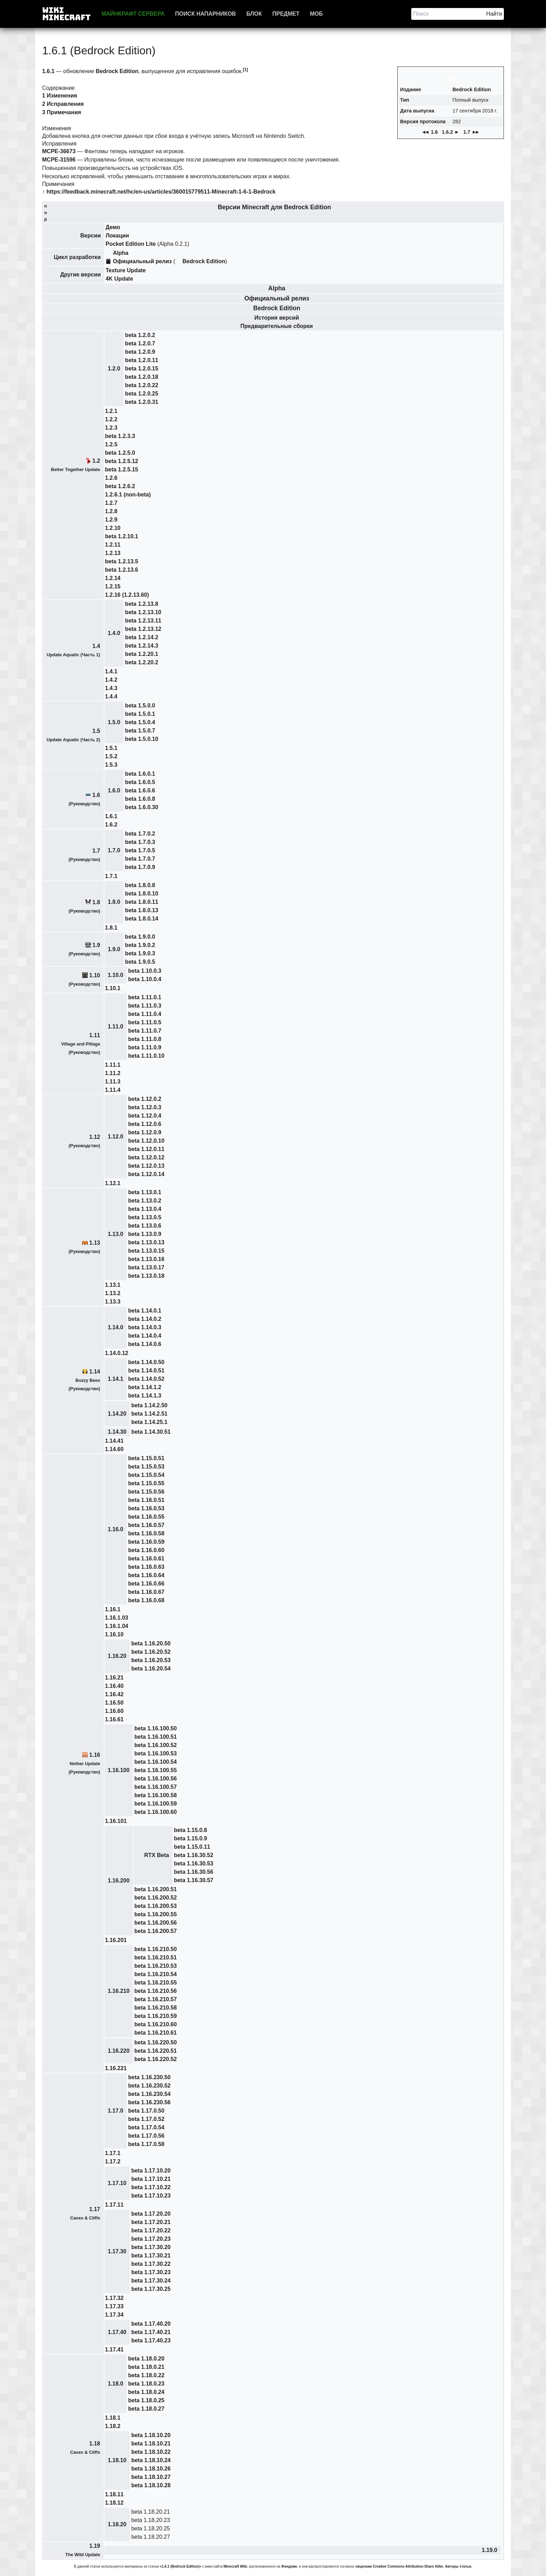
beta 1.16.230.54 (149, 2094)
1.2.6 (111, 478)
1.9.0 (114, 949)
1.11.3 (112, 1082)
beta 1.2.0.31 (141, 402)
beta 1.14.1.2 (144, 1387)
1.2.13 (112, 553)
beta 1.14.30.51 (151, 1432)
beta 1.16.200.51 (155, 1889)
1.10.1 (112, 988)
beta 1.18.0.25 (146, 2400)
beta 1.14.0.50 (146, 1362)
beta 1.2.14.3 (141, 646)
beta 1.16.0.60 (146, 1550)
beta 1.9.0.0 (140, 937)
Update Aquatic (63, 654)
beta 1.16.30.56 (193, 1872)
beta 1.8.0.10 (141, 893)
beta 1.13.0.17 (146, 1267)
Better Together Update (75, 469)
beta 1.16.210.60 (155, 2024)
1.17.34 (114, 2315)
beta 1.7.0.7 (140, 859)
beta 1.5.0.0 (140, 705)
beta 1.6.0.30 (141, 807)
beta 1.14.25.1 (149, 1422)
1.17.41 (114, 2349)
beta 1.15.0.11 (192, 1847)
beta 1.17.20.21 (151, 2222)
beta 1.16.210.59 (155, 2016)
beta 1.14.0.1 (144, 1311)
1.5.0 (114, 722)
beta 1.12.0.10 (146, 1141)
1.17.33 (114, 2306)
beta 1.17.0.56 (146, 2136)
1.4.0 (114, 633)
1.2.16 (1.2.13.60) (127, 595)
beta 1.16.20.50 (151, 1643)
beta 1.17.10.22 (151, 2187)
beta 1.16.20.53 (151, 1660)
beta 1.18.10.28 (151, 2485)
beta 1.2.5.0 (120, 453)
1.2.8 (111, 511)
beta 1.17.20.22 (151, 2230)
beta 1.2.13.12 (143, 629)
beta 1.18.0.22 (146, 2375)
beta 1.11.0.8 (144, 1039)
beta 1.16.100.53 (155, 1753)
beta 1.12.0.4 (144, 1116)
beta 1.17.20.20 (151, 2214)
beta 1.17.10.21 (151, 2179)
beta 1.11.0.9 (144, 1047)
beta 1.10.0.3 (144, 971)
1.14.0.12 (116, 1353)
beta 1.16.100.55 (155, 1770)
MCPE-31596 (59, 160)
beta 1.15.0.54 (146, 1475)
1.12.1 (112, 1183)
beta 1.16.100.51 (155, 1737)
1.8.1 (111, 928)
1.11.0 (115, 1026)
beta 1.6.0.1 (140, 774)
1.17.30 (117, 2251)
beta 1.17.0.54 (146, 2127)
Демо (113, 227)
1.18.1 (112, 2418)
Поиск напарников (205, 14)
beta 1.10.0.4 (144, 979)
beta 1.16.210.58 (155, 2008)
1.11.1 (112, 1065)
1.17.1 (112, 2153)
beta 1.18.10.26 (151, 2469)
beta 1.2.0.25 (141, 394)
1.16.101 (116, 1821)
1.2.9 (111, 520)
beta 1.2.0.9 (140, 352)
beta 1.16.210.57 (155, 1999)
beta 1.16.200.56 (155, 1923)
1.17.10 (117, 2183)
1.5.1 (111, 748)
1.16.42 (114, 1694)
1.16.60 (114, 1711)
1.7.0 (114, 850)
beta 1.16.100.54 (155, 1762)
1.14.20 (117, 1414)
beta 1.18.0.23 (146, 2384)
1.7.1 (111, 876)
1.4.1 (111, 671)
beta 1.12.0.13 (146, 1166)
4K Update (119, 279)
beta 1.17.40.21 (151, 2332)
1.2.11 (112, 545)
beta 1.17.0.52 (146, 2119)
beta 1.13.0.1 (144, 1192)
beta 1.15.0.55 (146, 1483)
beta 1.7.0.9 (140, 867)
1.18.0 (115, 2384)
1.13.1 (112, 1285)
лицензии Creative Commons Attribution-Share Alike (399, 2566)
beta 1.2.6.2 (120, 486)
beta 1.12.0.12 (146, 1157)
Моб (316, 14)
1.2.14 (112, 578)
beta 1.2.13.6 (121, 570)
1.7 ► (471, 132)
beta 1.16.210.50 (155, 1949)
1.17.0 (115, 2111)
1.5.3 (111, 765)
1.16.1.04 (116, 1626)
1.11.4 (112, 1090)
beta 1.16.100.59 (155, 1804)
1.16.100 (119, 1770)
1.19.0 (489, 2550)
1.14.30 (117, 1432)
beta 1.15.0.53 (146, 1467)
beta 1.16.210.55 (155, 1983)
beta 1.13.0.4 (144, 1209)
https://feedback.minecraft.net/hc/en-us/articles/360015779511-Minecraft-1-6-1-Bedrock (160, 192)
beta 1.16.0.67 (146, 1592)
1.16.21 (114, 1678)
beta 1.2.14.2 (141, 637)
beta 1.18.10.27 (151, 2477)
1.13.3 (112, 1302)
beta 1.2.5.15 (121, 469)
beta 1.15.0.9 (190, 1838)
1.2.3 (111, 428)
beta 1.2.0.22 (141, 385)
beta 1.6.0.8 (140, 799)
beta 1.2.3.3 (120, 436)
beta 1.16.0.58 (146, 1533)
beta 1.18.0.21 (146, 2367)
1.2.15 (112, 586)
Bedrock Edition (471, 89)
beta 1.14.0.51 (146, 1370)
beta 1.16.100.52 (155, 1745)
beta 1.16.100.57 (155, 1787)
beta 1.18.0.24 (146, 2392)
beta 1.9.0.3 (140, 953)
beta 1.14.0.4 (144, 1336)
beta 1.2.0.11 (141, 360)
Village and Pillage (80, 1044)
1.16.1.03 (116, 1618)
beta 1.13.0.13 (146, 1242)
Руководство (84, 1052)
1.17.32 (114, 2298)
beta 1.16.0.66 (146, 1584)
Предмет (285, 14)
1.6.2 (111, 825)
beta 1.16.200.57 (155, 1931)
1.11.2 (112, 1073)
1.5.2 (111, 756)
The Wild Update (82, 2554)
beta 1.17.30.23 (151, 2272)
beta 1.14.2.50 (149, 1405)
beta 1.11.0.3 (144, 1006)
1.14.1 (115, 1379)
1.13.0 (115, 1234)
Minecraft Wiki (235, 2566)
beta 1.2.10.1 (121, 536)
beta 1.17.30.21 (151, 2255)
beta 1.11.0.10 (146, 1056)
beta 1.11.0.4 (144, 1014)
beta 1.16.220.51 (155, 2051)
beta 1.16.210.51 (155, 1957)
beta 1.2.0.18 (141, 377)
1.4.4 (111, 696)
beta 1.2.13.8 (141, 604)
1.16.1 (112, 1609)
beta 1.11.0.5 (144, 1022)
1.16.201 (116, 1940)
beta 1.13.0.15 (146, 1251)
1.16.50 (114, 1703)
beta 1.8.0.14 (141, 919)
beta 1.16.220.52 (155, 2059)
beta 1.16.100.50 (155, 1728)
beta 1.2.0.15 (141, 368)
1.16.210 (119, 1991)
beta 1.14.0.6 (144, 1344)
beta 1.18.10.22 (151, 2452)
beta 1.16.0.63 (146, 1567)
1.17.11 (114, 2205)
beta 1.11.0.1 (144, 997)
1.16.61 (114, 1719)
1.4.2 (111, 680)
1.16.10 (114, 1634)
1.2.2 (111, 419)
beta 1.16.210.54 (155, 1974)
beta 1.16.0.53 (146, 1508)
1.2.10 (112, 528)
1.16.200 (119, 1881)
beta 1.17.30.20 (151, 2247)
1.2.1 (111, 411)
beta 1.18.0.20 (146, 2359)
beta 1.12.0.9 (144, 1132)
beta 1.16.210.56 (155, 1991)
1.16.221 (116, 2068)
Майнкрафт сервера (132, 14)
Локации (117, 235)
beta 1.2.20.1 (141, 654)
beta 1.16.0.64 (146, 1575)
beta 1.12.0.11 (146, 1149)
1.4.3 (111, 688)
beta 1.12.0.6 (144, 1124)
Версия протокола (423, 121)
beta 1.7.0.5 (140, 850)
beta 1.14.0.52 (146, 1379)
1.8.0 (114, 902)
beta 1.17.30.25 (151, 2289)
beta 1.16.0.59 (146, 1542)
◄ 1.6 (429, 132)
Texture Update (126, 270)
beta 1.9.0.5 (140, 962)
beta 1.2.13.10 (143, 612)
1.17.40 (117, 2332)
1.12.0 (115, 1137)
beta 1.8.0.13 (141, 910)
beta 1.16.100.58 (155, 1795)
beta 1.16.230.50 (149, 2077)
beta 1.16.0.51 (146, 1500)
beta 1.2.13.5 (121, 561)
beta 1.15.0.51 (146, 1458)
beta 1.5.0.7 (140, 731)
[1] (245, 69)
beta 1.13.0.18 (146, 1276)
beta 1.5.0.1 (140, 714)
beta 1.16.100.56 (155, 1779)
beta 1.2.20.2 (141, 662)
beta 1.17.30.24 (151, 2281)
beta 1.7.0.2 (140, 834)
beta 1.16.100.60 (155, 1812)
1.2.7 (111, 503)
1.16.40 (114, 1686)
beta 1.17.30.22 (151, 2264)
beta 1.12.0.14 (146, 1174)
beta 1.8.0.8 (140, 885)
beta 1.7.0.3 (140, 842)
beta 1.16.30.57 (193, 1880)
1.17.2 (112, 2161)
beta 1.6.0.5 (140, 782)
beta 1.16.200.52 (155, 1898)
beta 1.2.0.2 (140, 335)
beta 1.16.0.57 (146, 1525)
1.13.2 (112, 1293)
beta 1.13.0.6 (144, 1226)
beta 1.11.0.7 (144, 1031)
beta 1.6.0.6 (140, 790)
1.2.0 (114, 368)
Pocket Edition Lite (131, 244)
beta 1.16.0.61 (146, 1558)
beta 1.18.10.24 (151, 2460)
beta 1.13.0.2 (144, 1201)
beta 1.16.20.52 (151, 1652)
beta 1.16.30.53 (193, 1863)
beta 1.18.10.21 (151, 2443)
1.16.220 (119, 2051)
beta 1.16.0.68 (146, 1600)
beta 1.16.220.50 (155, 2042)
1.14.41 (114, 1441)
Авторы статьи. (458, 2566)
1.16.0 (115, 1529)
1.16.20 (117, 1656)
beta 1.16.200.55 (155, 1914)
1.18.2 (112, 2426)
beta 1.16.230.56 (149, 2102)
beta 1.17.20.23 (151, 2239)
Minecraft (255, 207)
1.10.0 (115, 975)
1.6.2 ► (450, 132)
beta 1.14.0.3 (144, 1327)
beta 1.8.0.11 (141, 902)
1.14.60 (114, 1449)
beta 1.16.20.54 (151, 1668)
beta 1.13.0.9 (144, 1234)
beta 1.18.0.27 (146, 2409)
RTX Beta (156, 1855)
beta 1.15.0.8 (190, 1830)
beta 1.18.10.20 (151, 2435)
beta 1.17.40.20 (151, 2324)
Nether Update (85, 1763)
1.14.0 (115, 1327)
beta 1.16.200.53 (155, 1906)
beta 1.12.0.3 (144, 1107)
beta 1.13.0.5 (144, 1217)
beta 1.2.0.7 (140, 343)
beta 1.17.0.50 (146, 2111)
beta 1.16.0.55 (146, 1517)
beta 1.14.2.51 (149, 1414)
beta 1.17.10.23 (151, 2196)
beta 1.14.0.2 (144, 1319)
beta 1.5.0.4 (140, 722)
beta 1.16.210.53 (155, 1966)
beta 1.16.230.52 (149, 2086)
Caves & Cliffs (85, 2218)
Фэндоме (289, 2566)
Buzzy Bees (87, 1380)
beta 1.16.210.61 (155, 2033)
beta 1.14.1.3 (144, 1396)
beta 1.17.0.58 (146, 2144)
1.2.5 (111, 444)
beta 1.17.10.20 (151, 2171)
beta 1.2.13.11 (143, 621)
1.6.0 (114, 790)
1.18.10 (117, 2460)
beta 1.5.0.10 (141, 739)
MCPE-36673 (59, 151)
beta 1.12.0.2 (144, 1099)
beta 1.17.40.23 (151, 2340)
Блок (254, 14)
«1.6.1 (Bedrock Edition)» (180, 2566)
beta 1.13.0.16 (146, 1259)
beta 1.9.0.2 (140, 945)
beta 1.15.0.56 (146, 1492)
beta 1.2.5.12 (121, 461)
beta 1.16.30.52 (193, 1855)
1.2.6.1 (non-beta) (128, 495)
